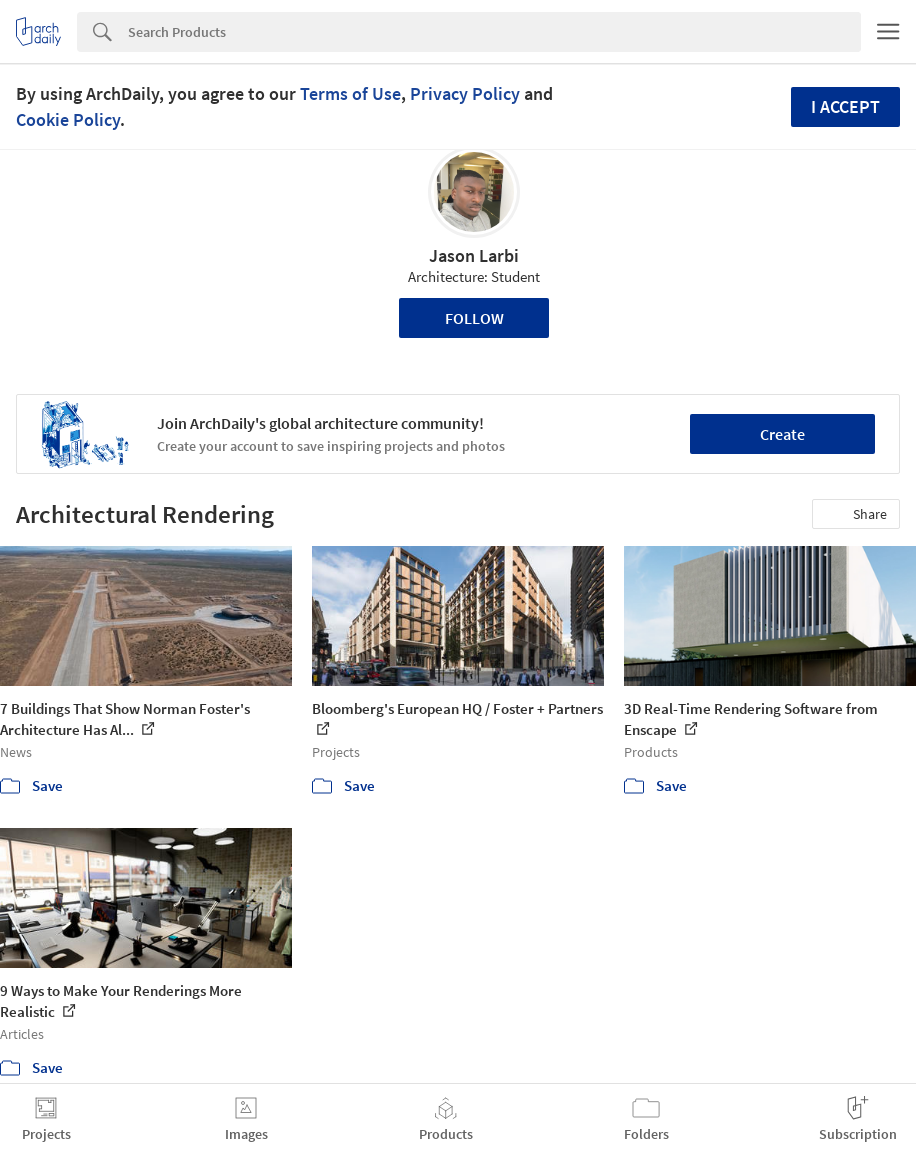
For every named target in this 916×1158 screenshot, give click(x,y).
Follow (474, 318)
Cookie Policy (68, 119)
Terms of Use (350, 93)
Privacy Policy (465, 93)
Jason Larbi (474, 255)
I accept (845, 106)
